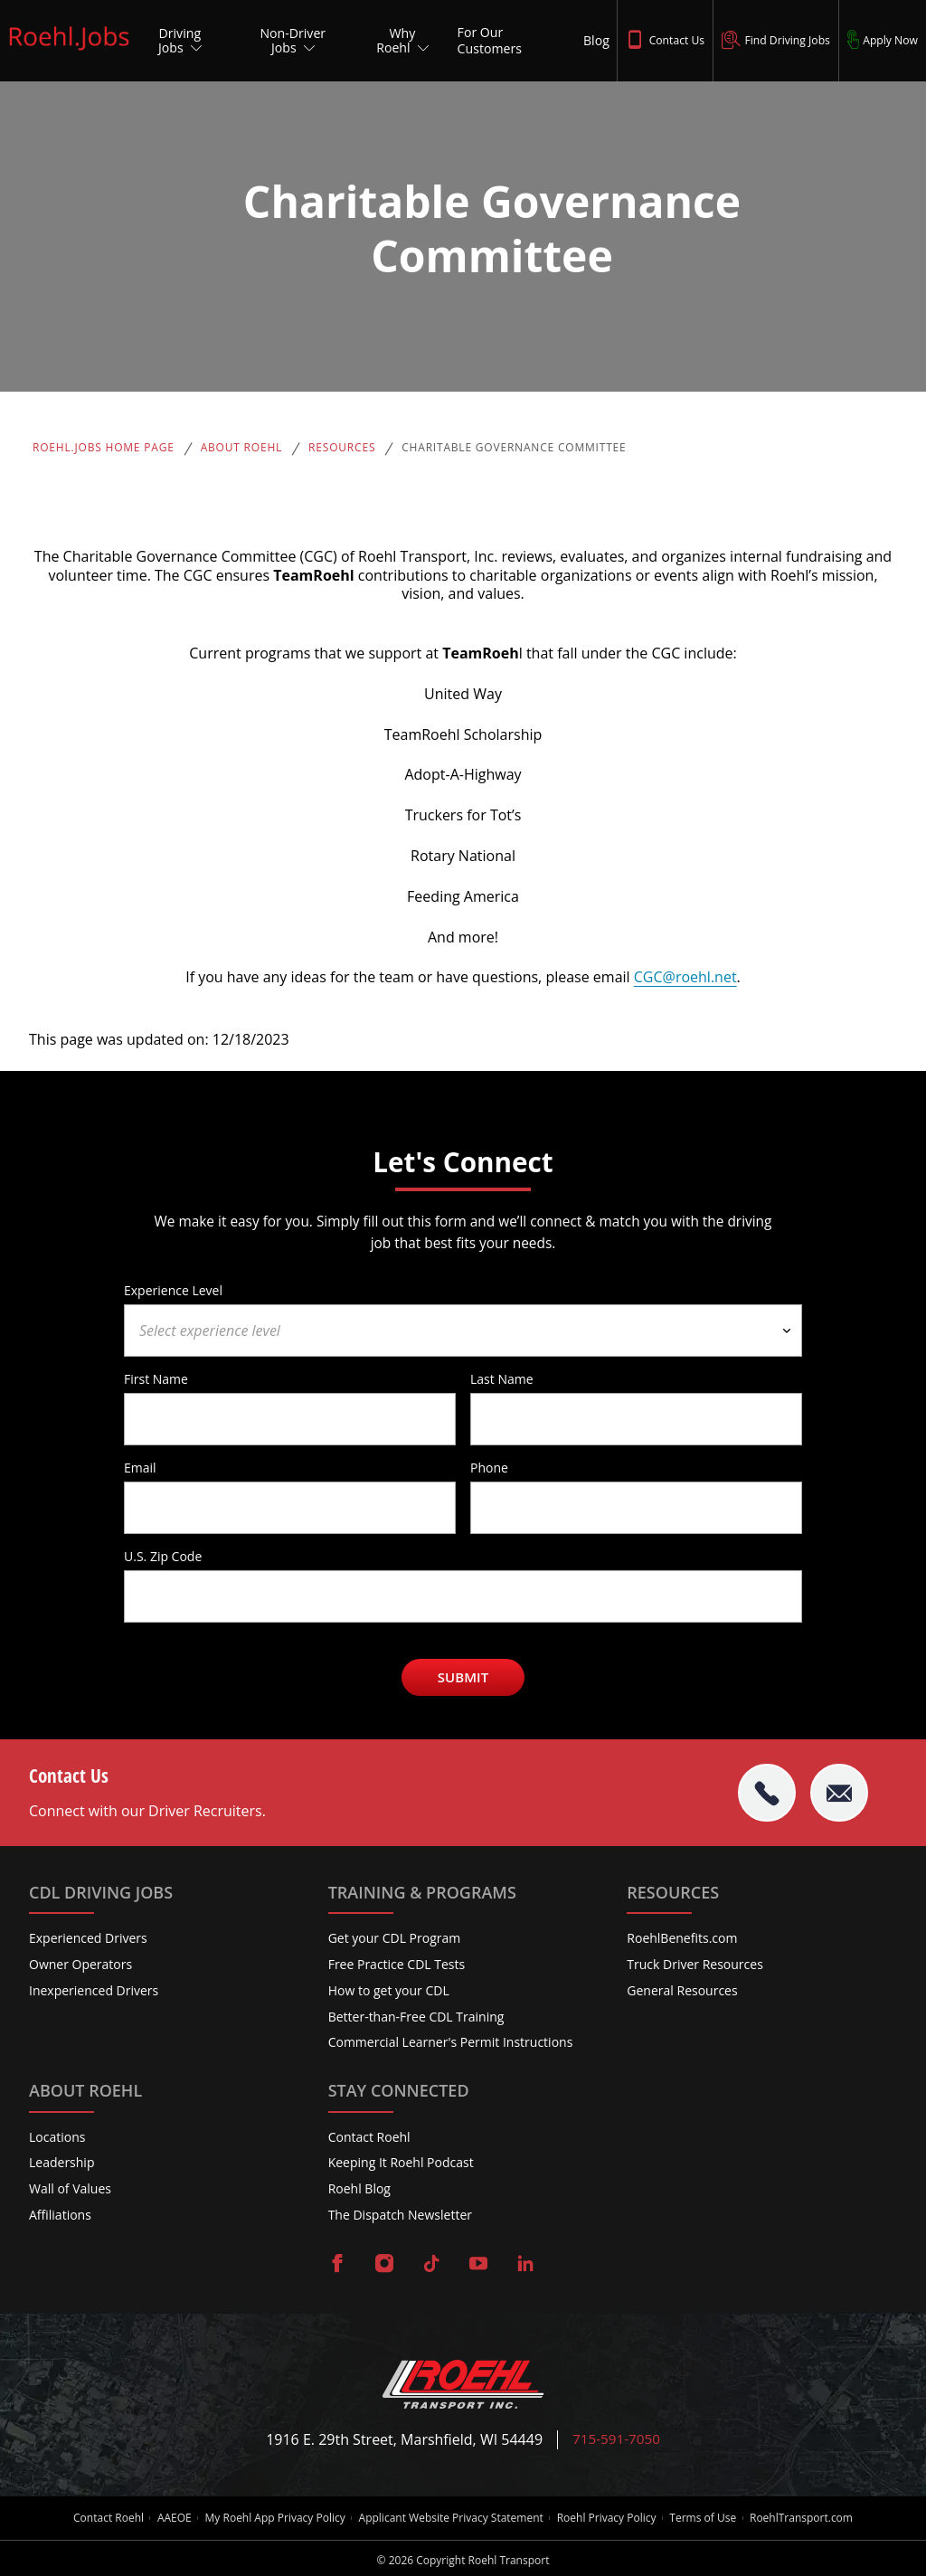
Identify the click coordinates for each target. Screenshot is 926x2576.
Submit (463, 1677)
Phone (489, 1467)
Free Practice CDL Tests (397, 1964)
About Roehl (241, 447)
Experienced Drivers (88, 1937)
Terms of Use (710, 2516)
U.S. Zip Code (163, 1555)
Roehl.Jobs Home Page (104, 447)
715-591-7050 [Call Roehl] (617, 2439)
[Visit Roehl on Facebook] (337, 2265)
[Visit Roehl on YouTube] (478, 2265)
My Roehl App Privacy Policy (271, 2516)
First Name (156, 1378)
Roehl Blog (359, 2188)
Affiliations (60, 2214)
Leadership (61, 2163)
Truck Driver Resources (695, 1964)
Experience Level (173, 1290)
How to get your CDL (388, 1990)
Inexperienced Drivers (93, 1990)
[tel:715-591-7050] (767, 1793)
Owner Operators (80, 1964)
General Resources (682, 1990)
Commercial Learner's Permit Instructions (450, 2042)
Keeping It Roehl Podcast (401, 2163)
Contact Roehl (369, 2136)
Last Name (502, 1378)
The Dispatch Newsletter (400, 2214)
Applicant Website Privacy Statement (451, 2516)
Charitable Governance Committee (514, 447)
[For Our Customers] (508, 40)
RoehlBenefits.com (682, 1937)
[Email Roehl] (839, 1793)
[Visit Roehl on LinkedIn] (525, 2265)
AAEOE (166, 2516)
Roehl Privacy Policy (610, 2516)
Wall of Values (70, 2188)
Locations (57, 2136)
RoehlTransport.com (813, 2516)
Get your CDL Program (394, 1937)
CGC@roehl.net (685, 977)
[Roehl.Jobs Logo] (69, 52)
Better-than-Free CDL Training (416, 2016)
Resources (341, 447)
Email (140, 1467)
